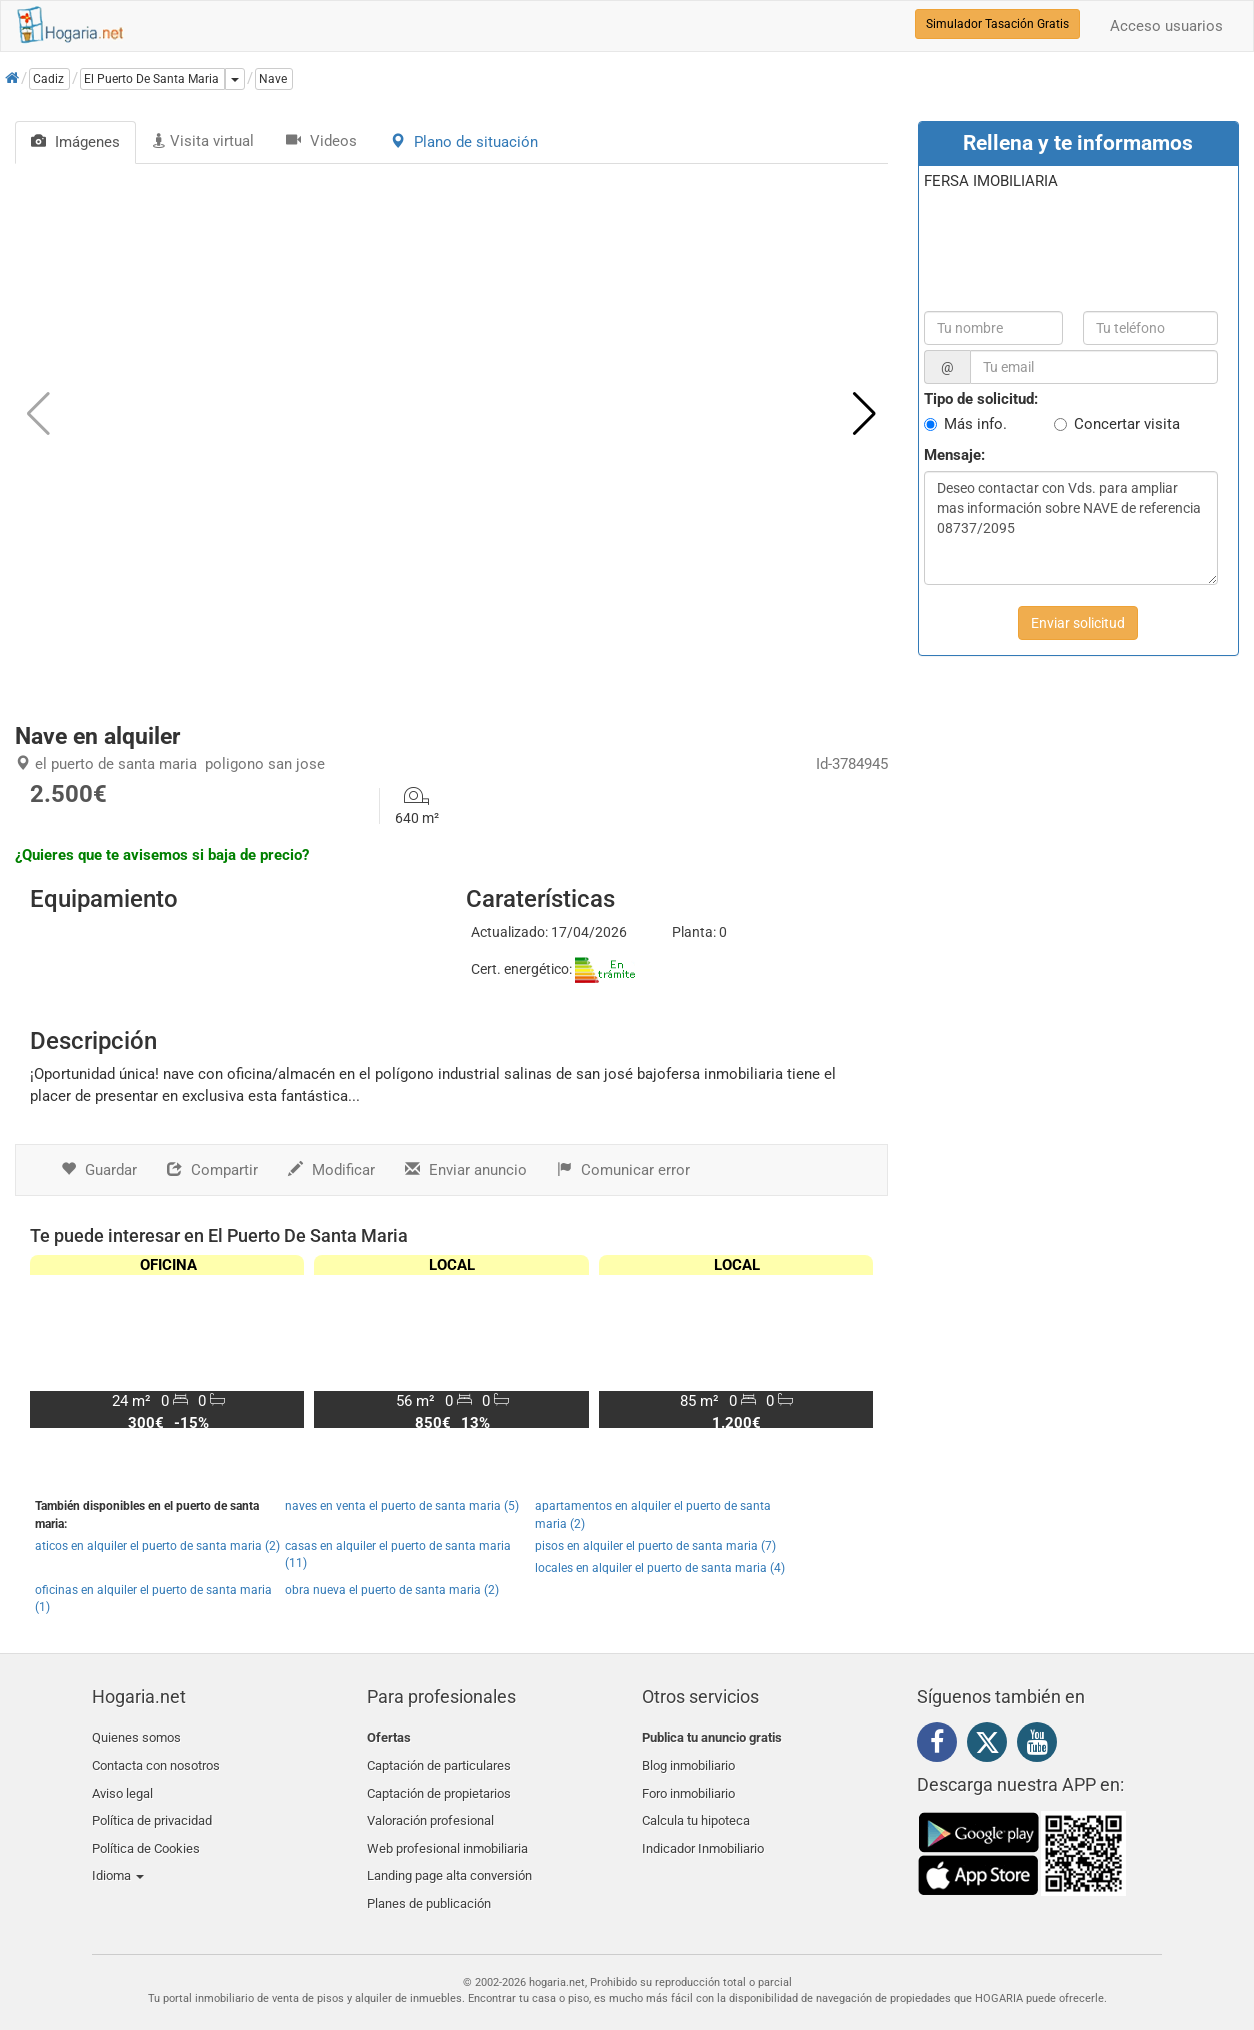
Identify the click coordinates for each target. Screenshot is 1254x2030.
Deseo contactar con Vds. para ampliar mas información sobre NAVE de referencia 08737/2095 (1071, 528)
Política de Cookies (146, 1832)
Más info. (975, 424)
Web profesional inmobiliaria (447, 1832)
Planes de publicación (429, 1879)
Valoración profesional (430, 1808)
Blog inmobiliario (688, 1761)
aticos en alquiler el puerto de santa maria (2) (157, 1546)
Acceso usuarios (1166, 26)
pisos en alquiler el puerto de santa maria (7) (655, 1546)
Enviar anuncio (466, 1170)
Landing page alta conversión (449, 1855)
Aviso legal (122, 1784)
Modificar (331, 1170)
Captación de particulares (439, 1761)
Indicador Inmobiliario (703, 1832)
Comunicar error (623, 1170)
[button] (864, 414)
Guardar (99, 1170)
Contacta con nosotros (156, 1761)
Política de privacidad (152, 1808)
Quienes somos (136, 1737)
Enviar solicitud (1078, 623)
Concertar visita (1127, 424)
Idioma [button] (118, 1855)
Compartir (212, 1170)
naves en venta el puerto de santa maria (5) (402, 1506)
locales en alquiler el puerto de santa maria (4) (660, 1568)
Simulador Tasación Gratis (997, 24)
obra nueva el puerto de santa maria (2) (392, 1590)
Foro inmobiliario (688, 1784)
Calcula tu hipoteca (696, 1808)
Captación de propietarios (439, 1784)
